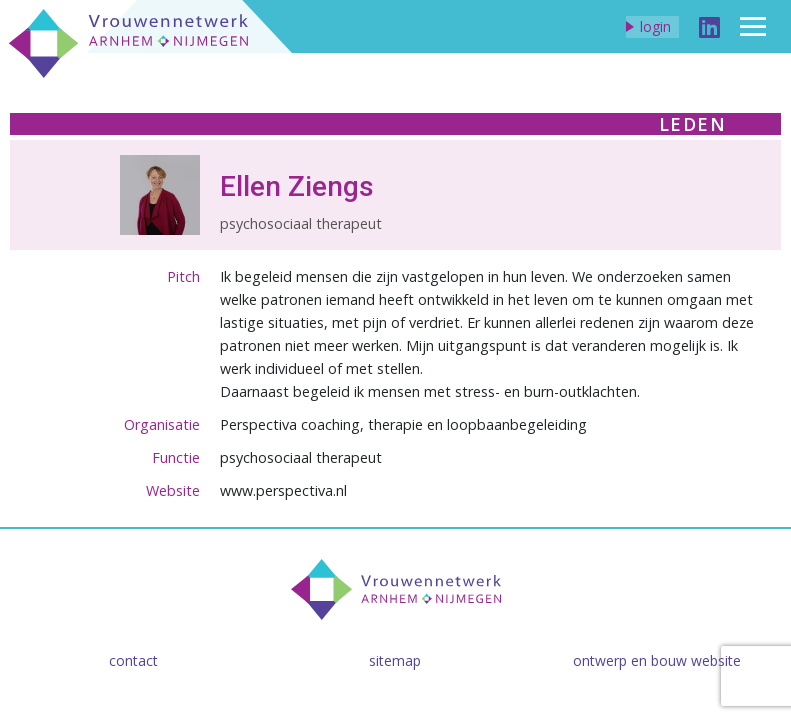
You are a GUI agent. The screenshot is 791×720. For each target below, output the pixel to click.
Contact (133, 660)
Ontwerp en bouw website (657, 660)
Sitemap (395, 660)
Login (655, 26)
